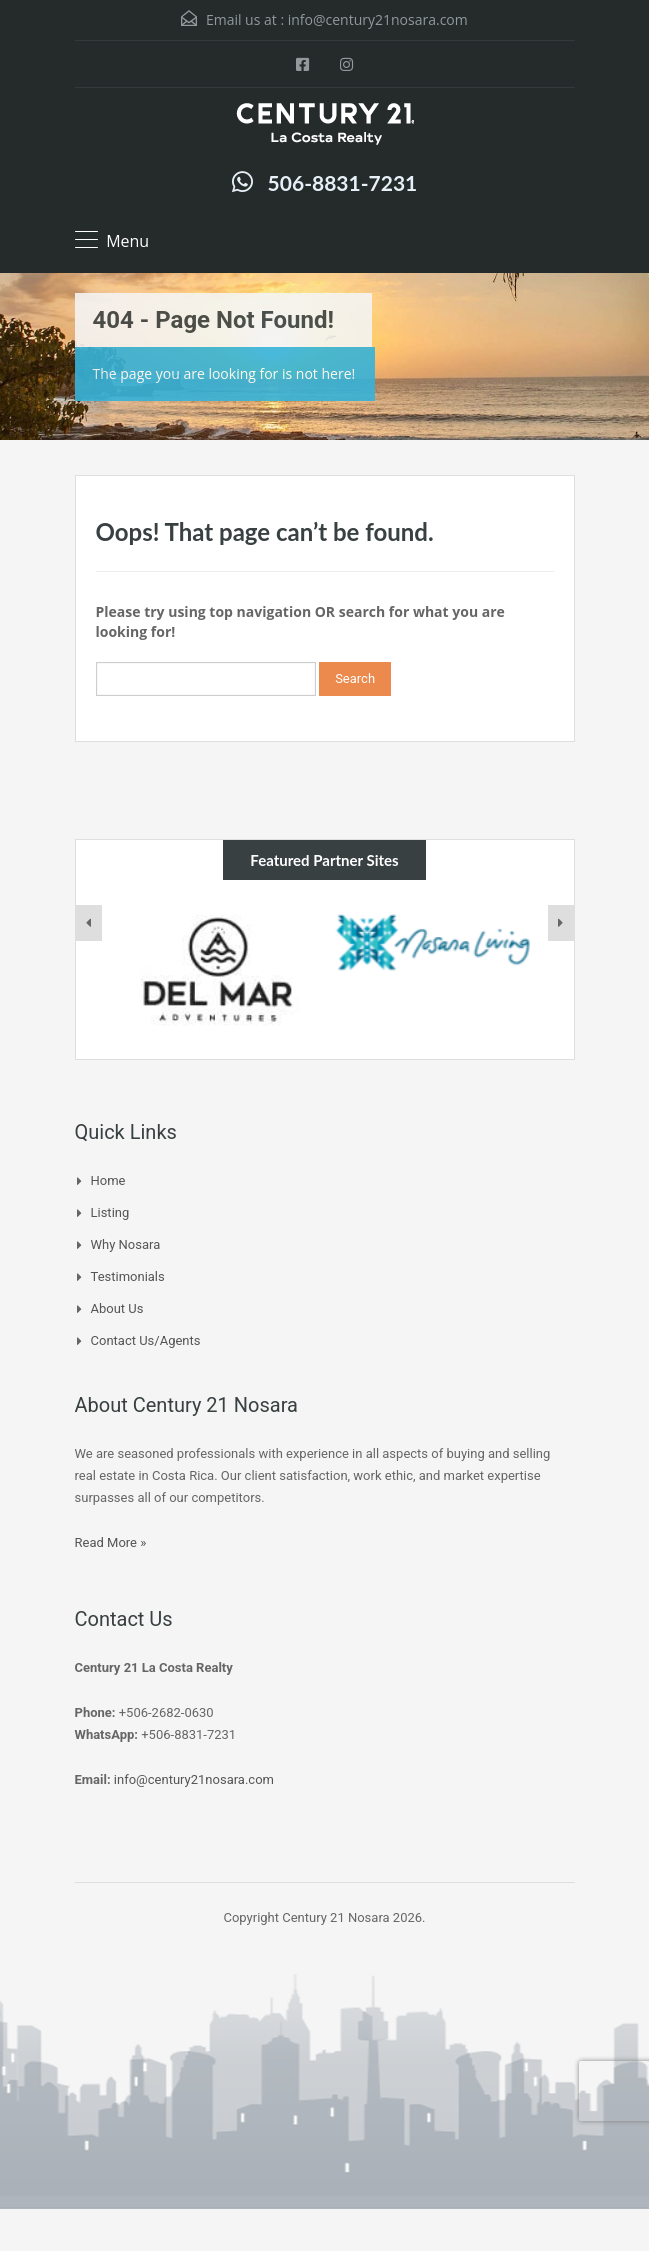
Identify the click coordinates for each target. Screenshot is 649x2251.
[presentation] (89, 923)
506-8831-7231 (343, 182)
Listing (110, 1212)
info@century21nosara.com (378, 19)
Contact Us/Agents (146, 1340)
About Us (117, 1308)
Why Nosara (126, 1244)
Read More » (111, 1542)
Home (108, 1180)
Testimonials (128, 1276)
